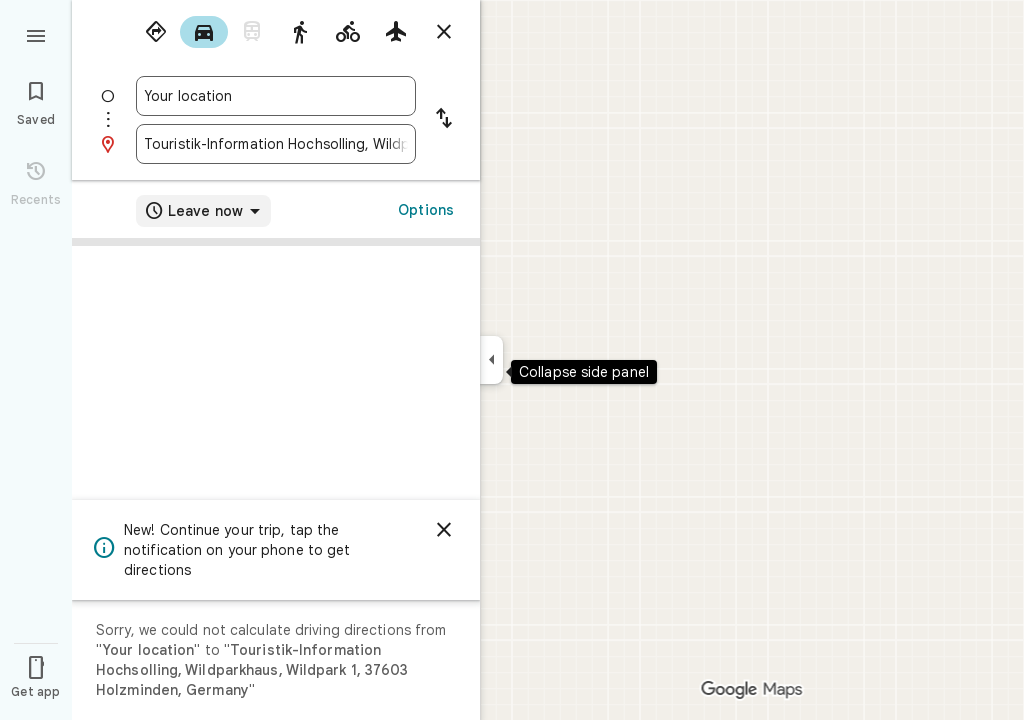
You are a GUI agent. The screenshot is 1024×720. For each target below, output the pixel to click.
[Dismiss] (444, 530)
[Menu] (36, 34)
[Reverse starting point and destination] (444, 120)
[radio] (156, 32)
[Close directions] (444, 32)
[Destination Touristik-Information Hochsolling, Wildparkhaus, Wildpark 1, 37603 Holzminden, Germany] (276, 144)
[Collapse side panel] (491, 360)
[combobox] (276, 96)
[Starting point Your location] (276, 96)
